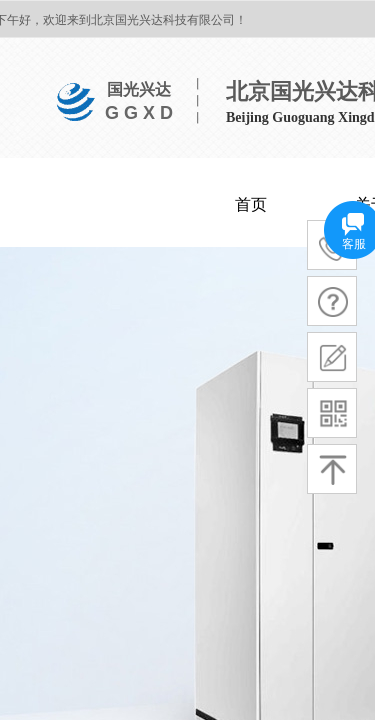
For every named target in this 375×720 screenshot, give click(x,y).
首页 (251, 204)
